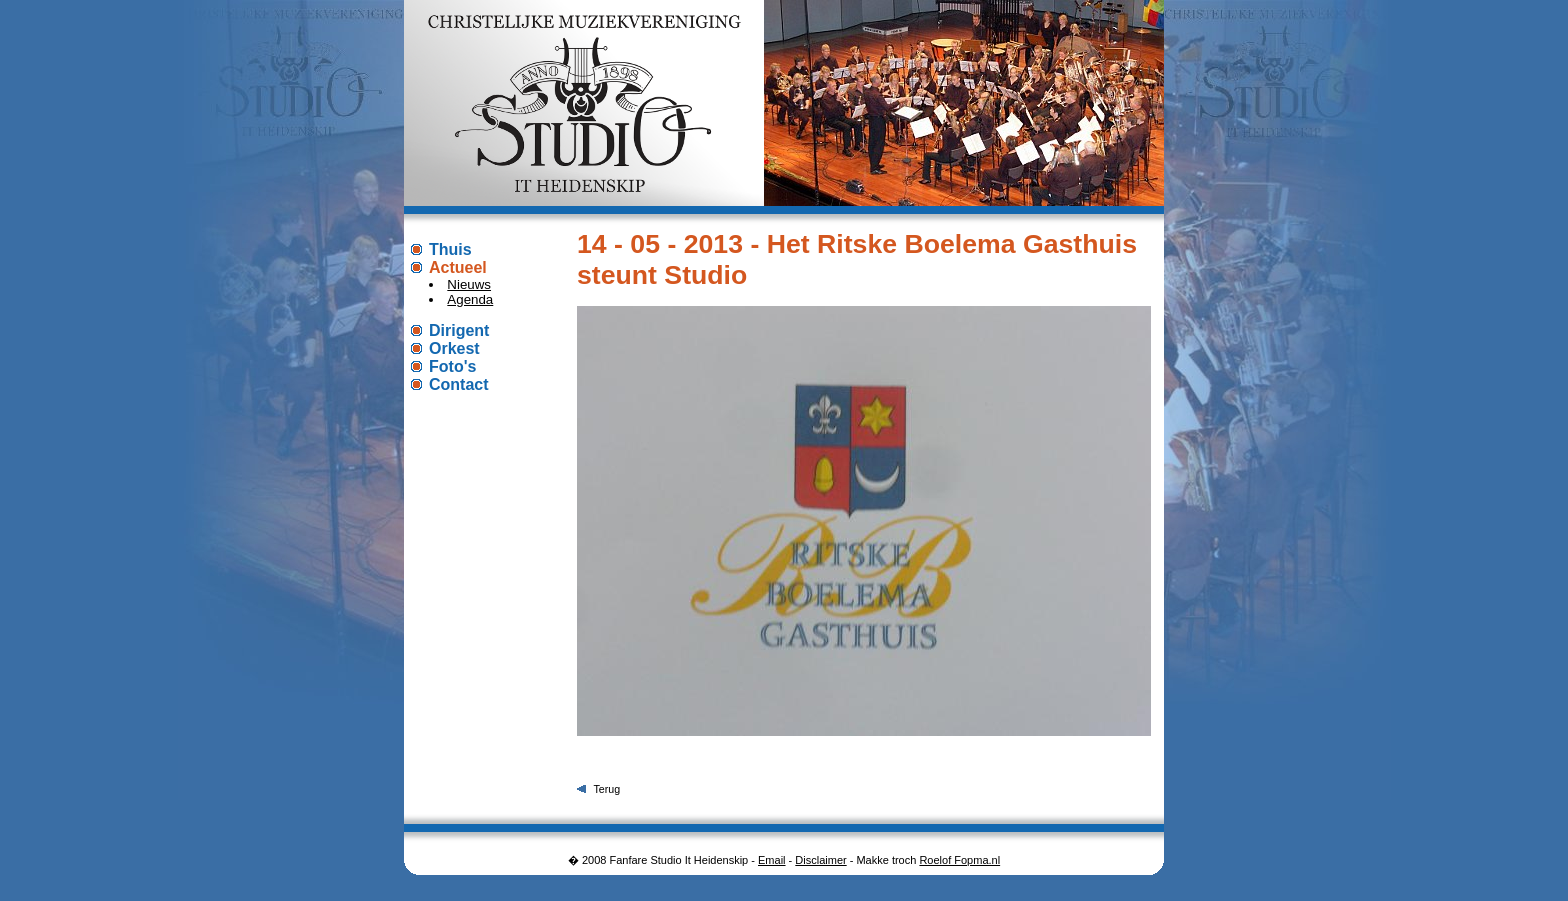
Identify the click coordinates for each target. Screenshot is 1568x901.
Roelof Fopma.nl (959, 860)
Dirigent (459, 330)
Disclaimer (820, 860)
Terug (606, 789)
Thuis (450, 249)
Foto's (452, 366)
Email (772, 860)
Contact (459, 384)
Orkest (454, 348)
